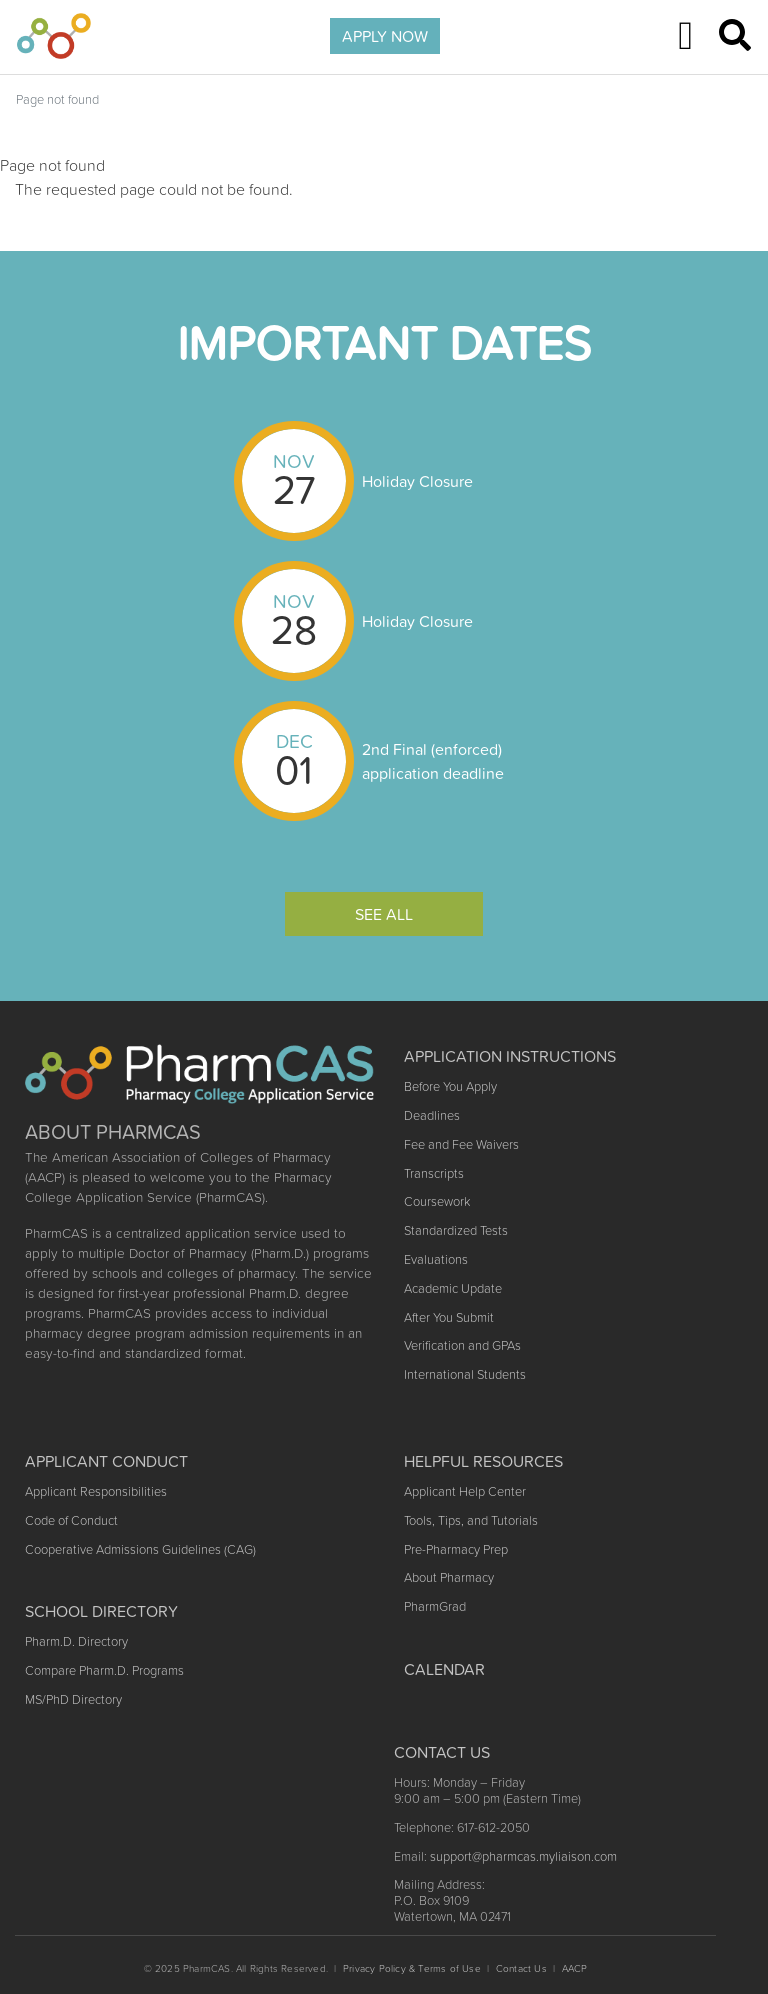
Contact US (442, 1752)
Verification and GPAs (462, 1345)
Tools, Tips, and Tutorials (471, 1520)
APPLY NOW (385, 36)
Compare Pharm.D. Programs (104, 1670)
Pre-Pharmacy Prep (456, 1549)
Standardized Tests (456, 1230)
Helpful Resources (483, 1461)
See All (384, 914)
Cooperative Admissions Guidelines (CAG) (140, 1549)
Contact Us (521, 1968)
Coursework (437, 1201)
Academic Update (453, 1288)
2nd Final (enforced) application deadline (433, 761)
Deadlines (432, 1115)
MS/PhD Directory (73, 1699)
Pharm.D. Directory (76, 1641)
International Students (465, 1374)
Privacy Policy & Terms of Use (412, 1968)
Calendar (444, 1669)
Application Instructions (510, 1056)
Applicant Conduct (106, 1461)
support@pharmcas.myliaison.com (523, 1856)
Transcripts (434, 1173)
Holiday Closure (417, 481)
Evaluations (436, 1259)
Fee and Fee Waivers (461, 1144)
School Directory (101, 1611)
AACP (575, 1968)
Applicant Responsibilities (96, 1491)
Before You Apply (450, 1086)
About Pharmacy (449, 1577)
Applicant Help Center (465, 1491)
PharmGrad (435, 1606)
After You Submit (449, 1317)
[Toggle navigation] (685, 36)
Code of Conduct (71, 1520)
